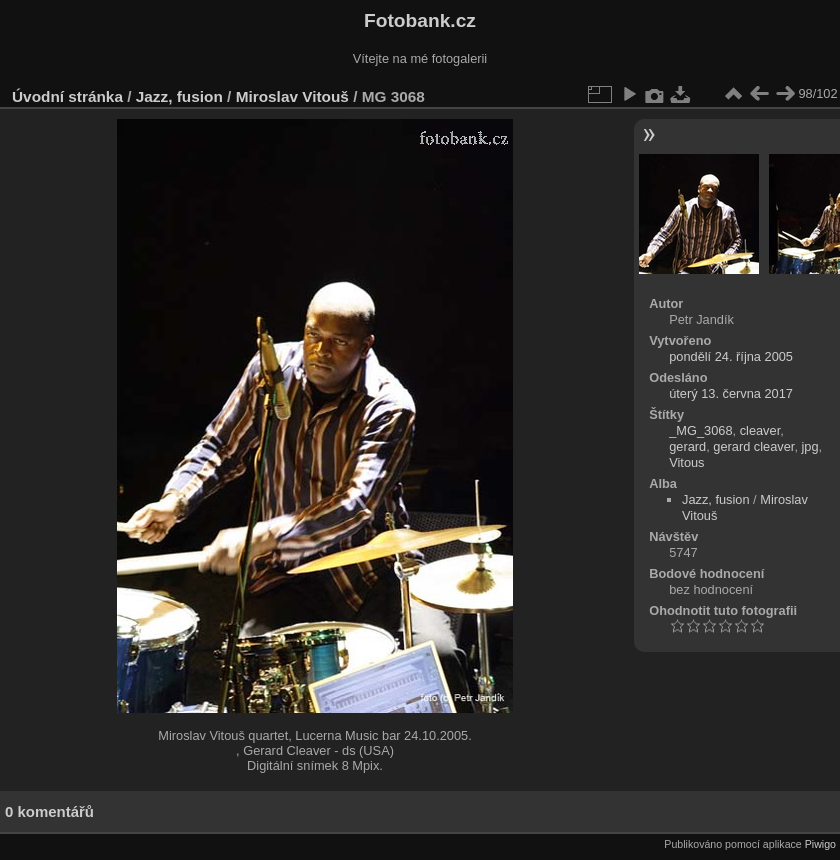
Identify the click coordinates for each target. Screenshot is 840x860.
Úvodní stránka (67, 96)
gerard (687, 446)
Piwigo (820, 844)
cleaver (760, 430)
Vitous (686, 462)
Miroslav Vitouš (292, 96)
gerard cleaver (753, 446)
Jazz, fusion (179, 96)
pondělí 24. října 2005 (731, 356)
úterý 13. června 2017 (731, 393)
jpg (810, 446)
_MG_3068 (700, 430)
